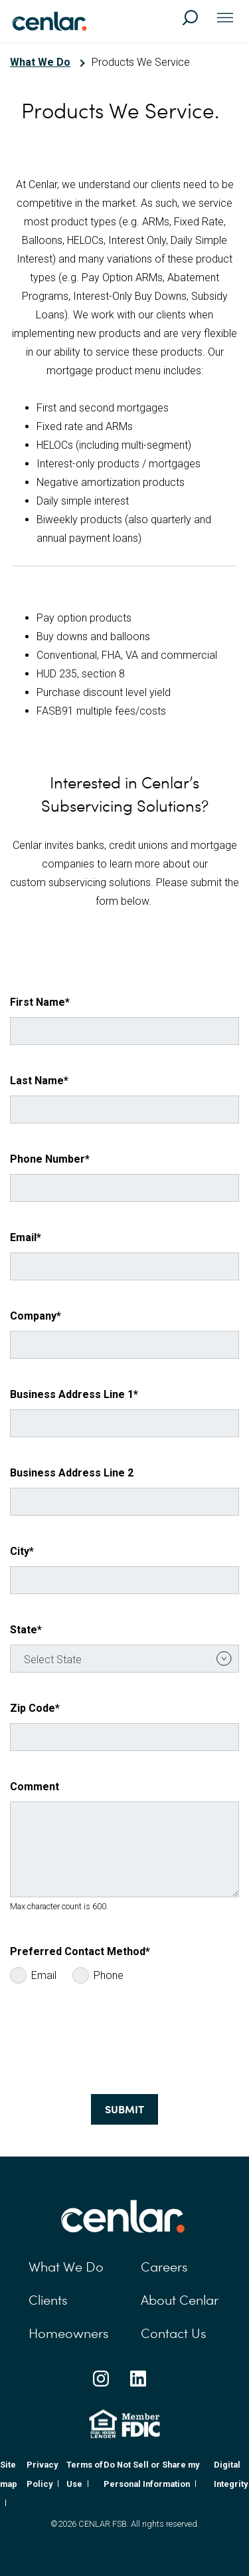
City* (22, 1551)
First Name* (40, 1002)
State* (26, 1629)
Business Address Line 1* (74, 1394)
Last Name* (39, 1080)
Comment (34, 1786)
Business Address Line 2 (71, 1472)
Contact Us (174, 2333)
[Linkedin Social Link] (138, 2378)
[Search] (196, 24)
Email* (25, 1237)
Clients (48, 2300)
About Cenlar (179, 2300)
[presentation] (111, 2041)
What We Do (40, 62)
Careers (164, 2267)
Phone (109, 1975)
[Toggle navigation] (225, 18)
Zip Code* (35, 1708)
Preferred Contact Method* (80, 1951)
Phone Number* (50, 1159)
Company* (35, 1316)
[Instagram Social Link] (101, 2378)
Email (43, 1975)
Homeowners (69, 2333)
